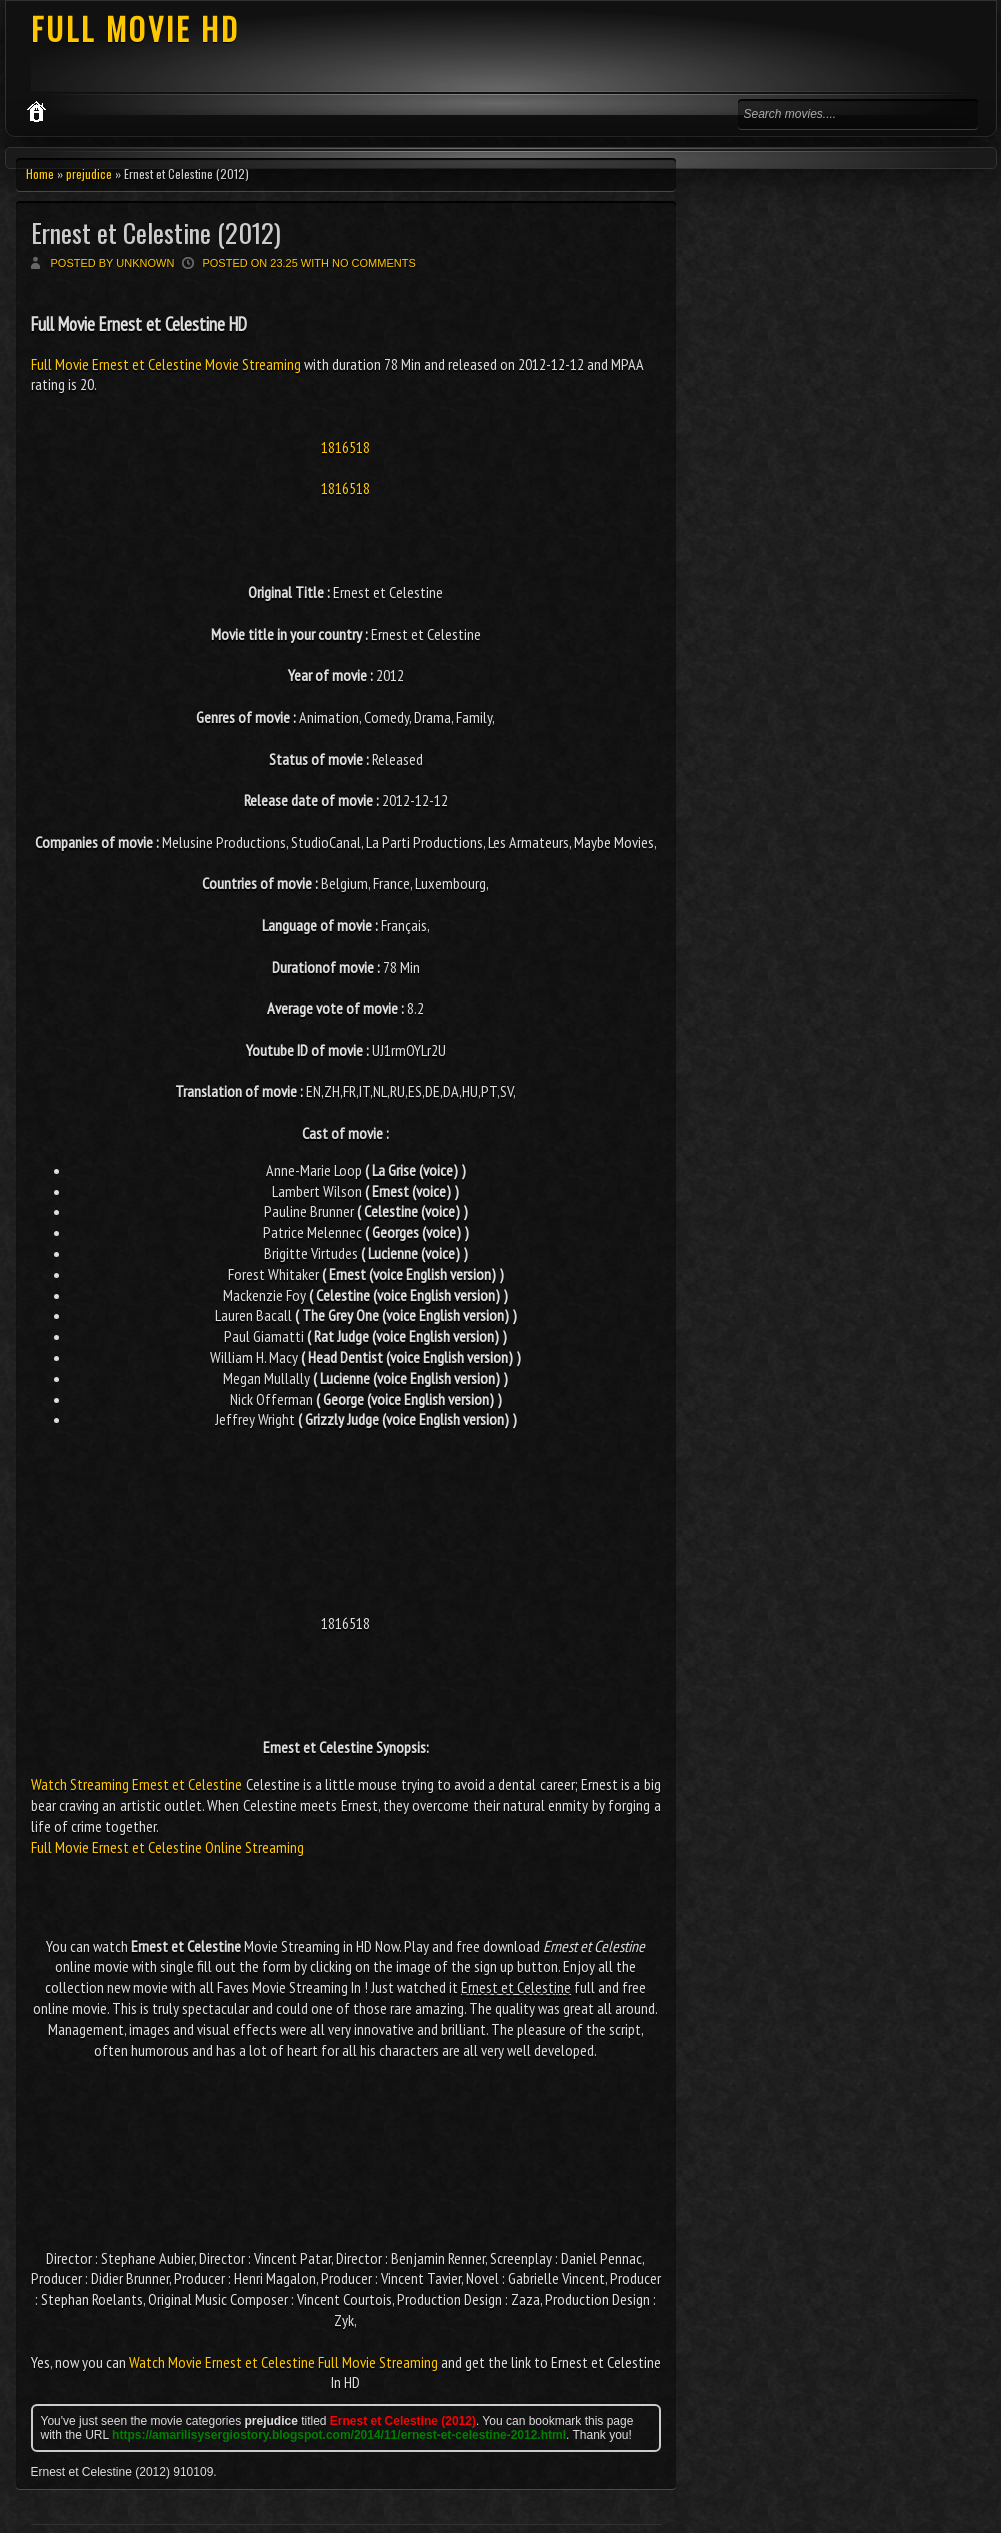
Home (40, 173)
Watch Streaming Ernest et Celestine (137, 1784)
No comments (374, 263)
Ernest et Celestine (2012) (156, 232)
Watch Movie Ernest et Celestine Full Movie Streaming (283, 2362)
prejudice (89, 173)
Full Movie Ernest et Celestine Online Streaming (167, 1847)
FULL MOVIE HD (135, 28)
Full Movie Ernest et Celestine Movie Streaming (167, 364)
